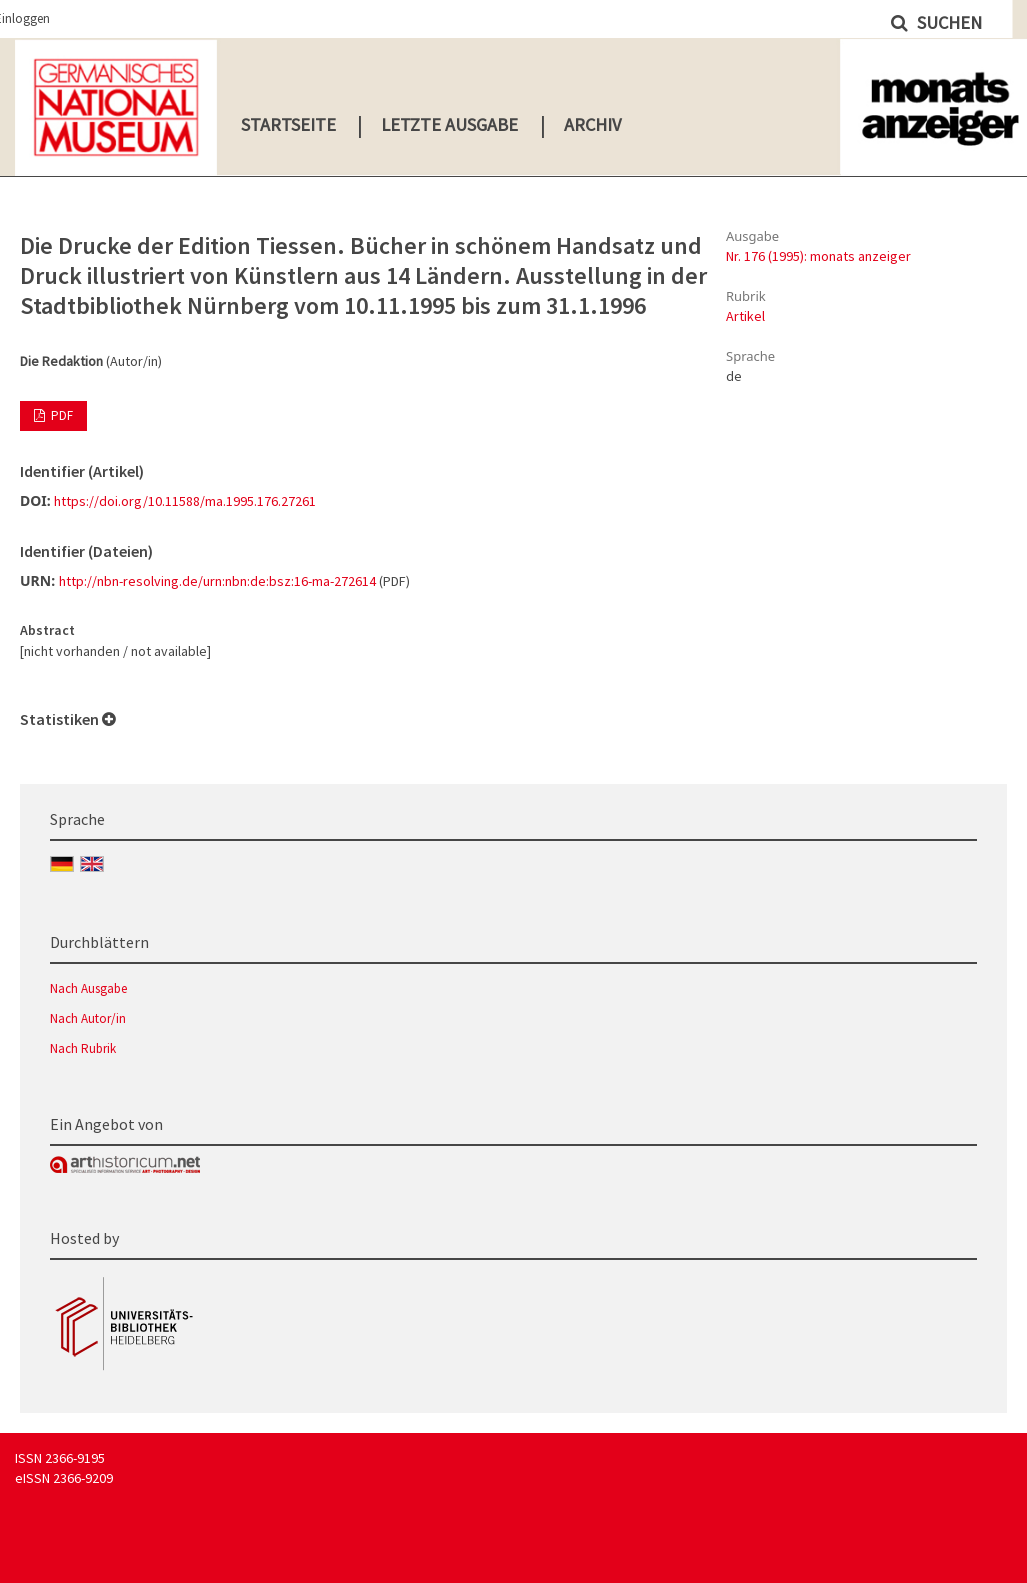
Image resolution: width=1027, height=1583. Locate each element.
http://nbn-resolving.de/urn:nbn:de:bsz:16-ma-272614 (217, 581)
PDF (60, 415)
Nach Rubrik (83, 1048)
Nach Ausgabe (88, 988)
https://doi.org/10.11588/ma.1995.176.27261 (185, 501)
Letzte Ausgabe (449, 124)
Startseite (288, 124)
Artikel (745, 316)
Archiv (592, 124)
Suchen (947, 22)
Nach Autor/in (88, 1018)
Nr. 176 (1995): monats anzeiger (818, 256)
